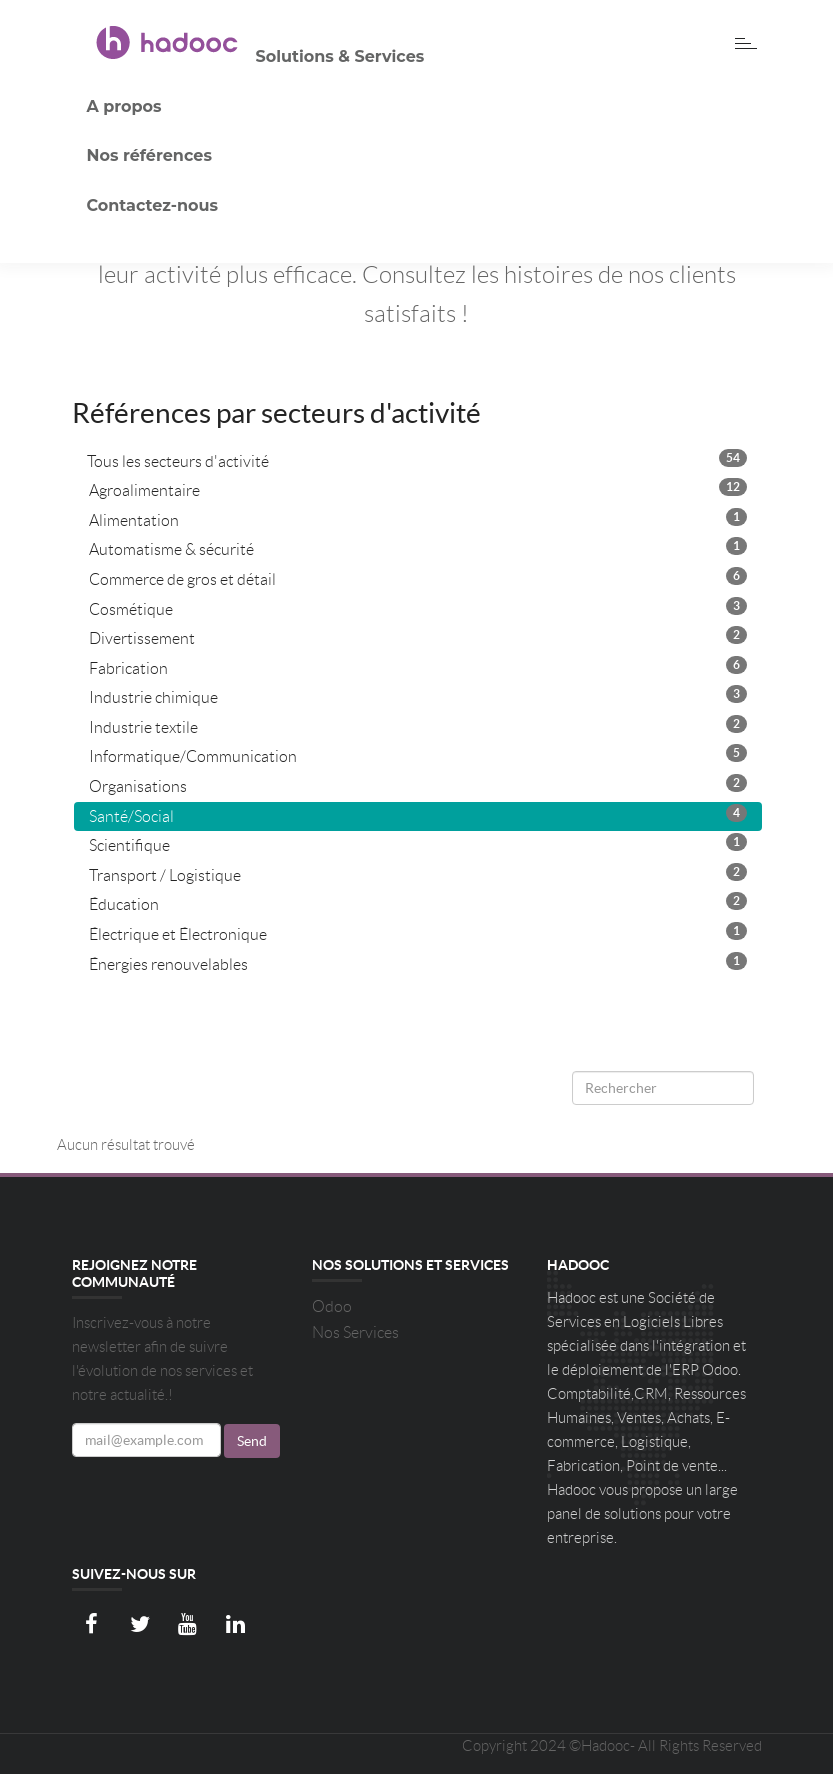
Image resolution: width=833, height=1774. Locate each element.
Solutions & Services (340, 56)
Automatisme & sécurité (418, 547)
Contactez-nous (153, 205)
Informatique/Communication (418, 754)
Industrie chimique (418, 695)
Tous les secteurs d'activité (417, 459)
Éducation (418, 902)
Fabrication (418, 666)
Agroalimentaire (418, 488)
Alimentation (418, 518)
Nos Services (355, 1332)
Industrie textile (418, 725)
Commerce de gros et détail (418, 577)
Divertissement (418, 636)
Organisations (418, 784)
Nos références (149, 155)
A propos (124, 106)
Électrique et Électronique (418, 932)
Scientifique (418, 843)
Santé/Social (418, 814)
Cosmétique (418, 607)
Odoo (332, 1306)
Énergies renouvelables (418, 962)
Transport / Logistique (418, 873)
